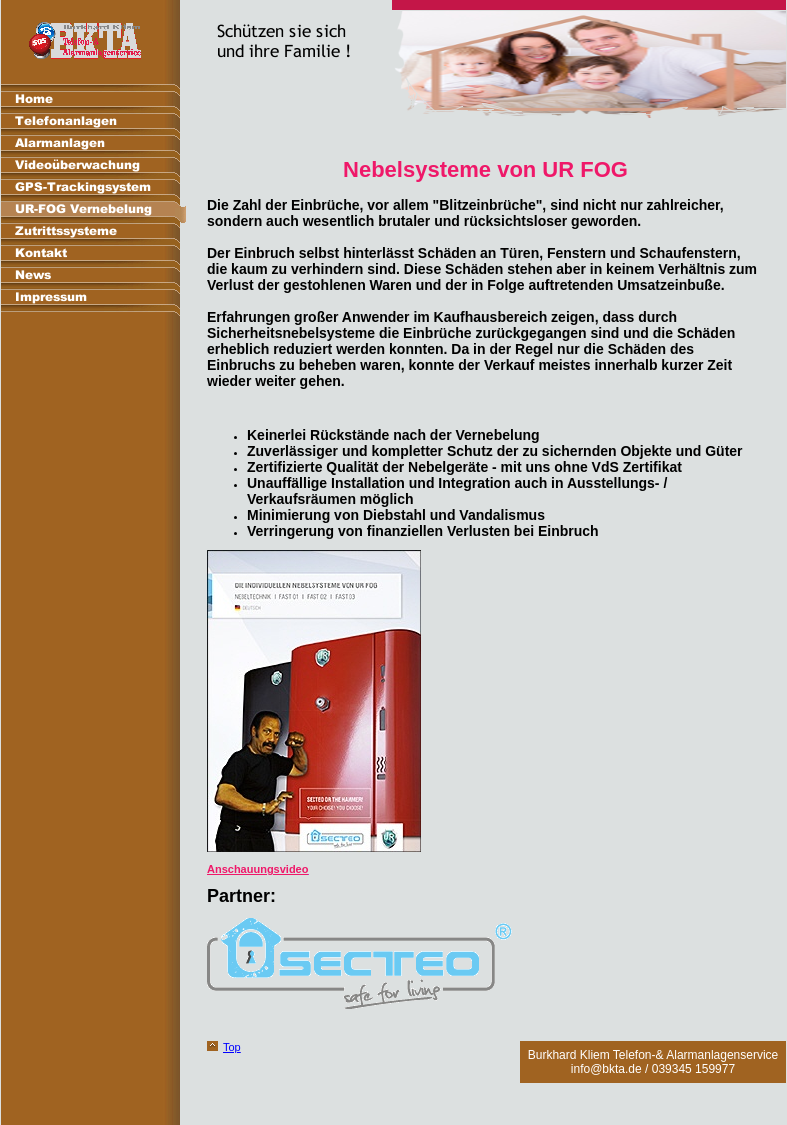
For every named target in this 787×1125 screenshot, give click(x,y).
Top (232, 1047)
